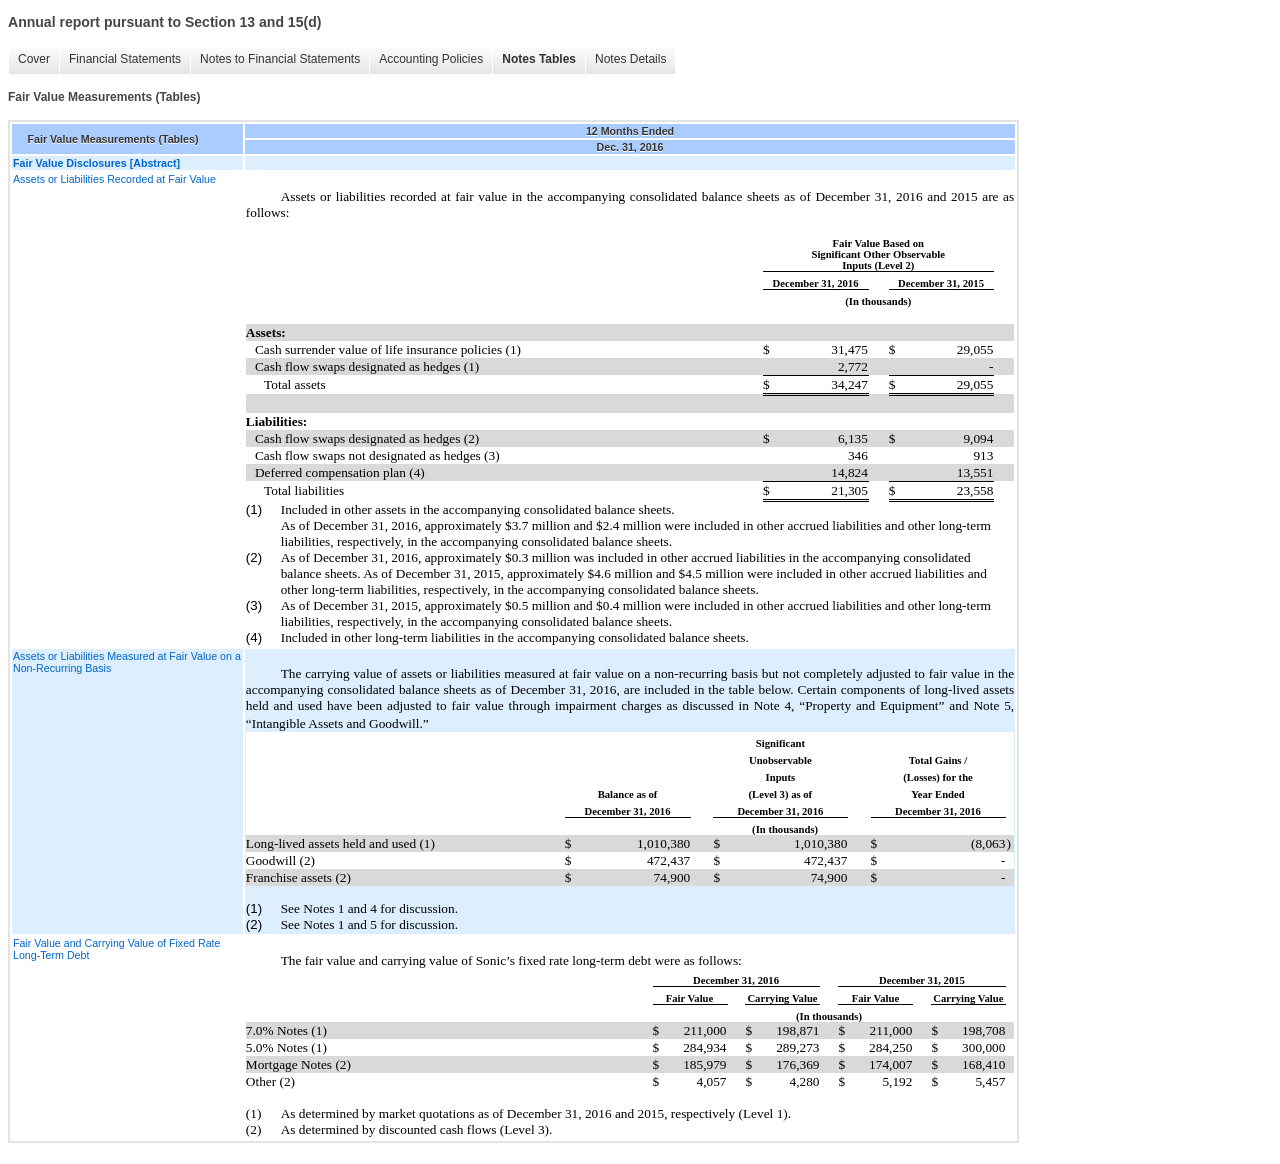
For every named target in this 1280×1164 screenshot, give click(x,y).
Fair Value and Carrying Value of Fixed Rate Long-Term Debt (117, 949)
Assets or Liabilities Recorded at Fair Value (114, 179)
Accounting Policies (431, 59)
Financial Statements (125, 59)
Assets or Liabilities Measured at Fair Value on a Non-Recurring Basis (127, 662)
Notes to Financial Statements (280, 59)
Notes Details (630, 59)
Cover (34, 59)
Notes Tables (539, 59)
